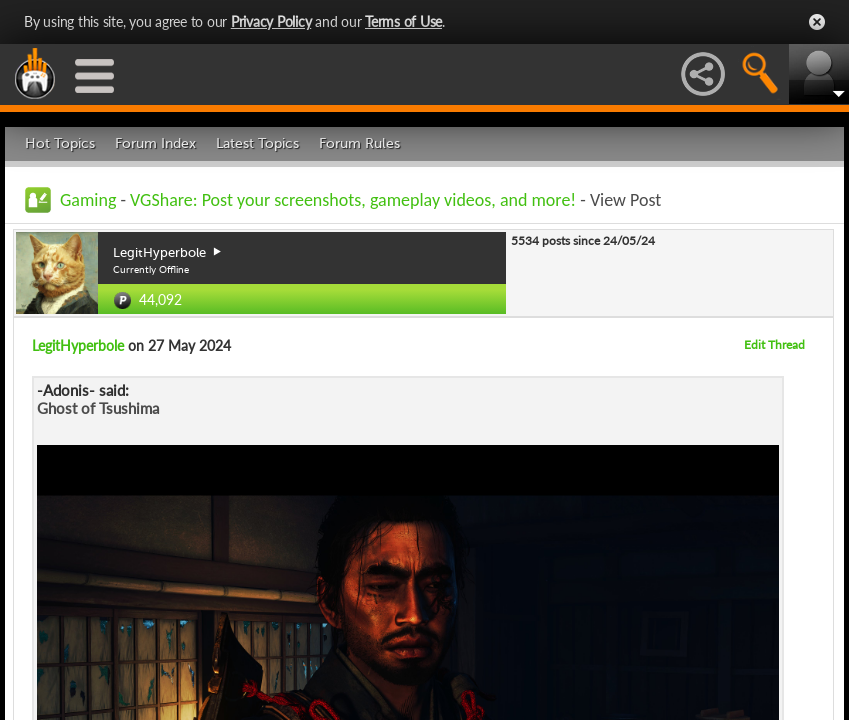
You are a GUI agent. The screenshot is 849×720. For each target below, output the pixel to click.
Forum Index (155, 143)
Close (817, 22)
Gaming (88, 200)
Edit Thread (774, 344)
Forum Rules (359, 143)
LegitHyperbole (78, 345)
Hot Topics (60, 143)
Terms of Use (403, 21)
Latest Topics (257, 143)
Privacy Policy (271, 21)
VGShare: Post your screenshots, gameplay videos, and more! (353, 200)
